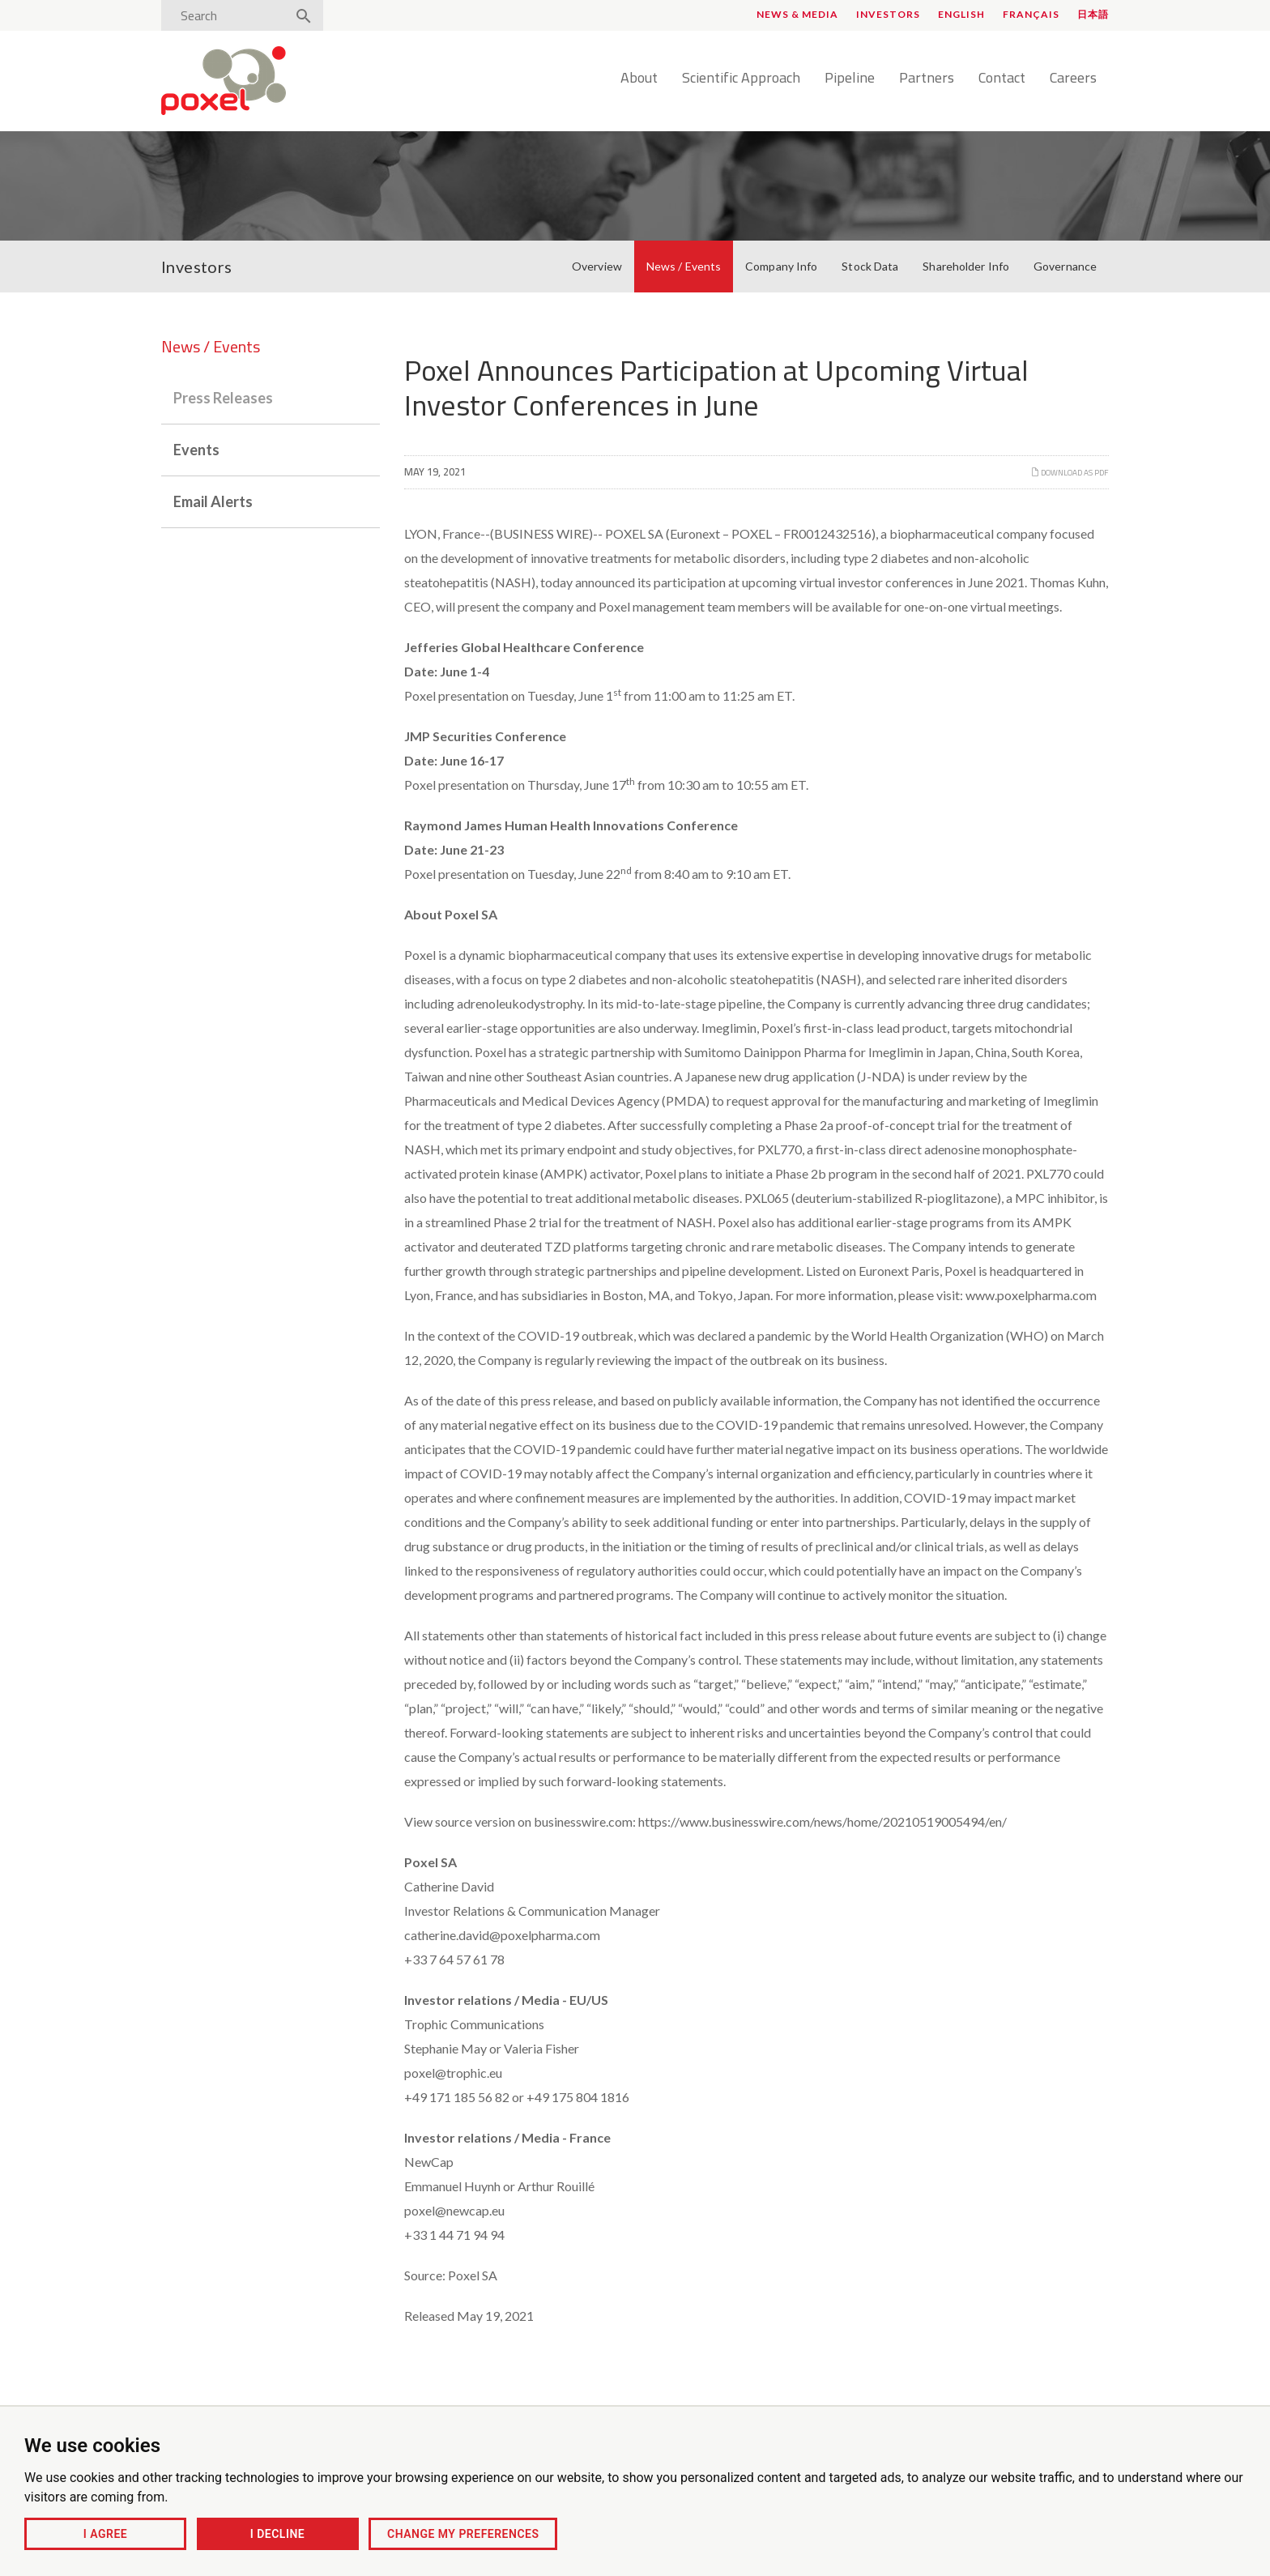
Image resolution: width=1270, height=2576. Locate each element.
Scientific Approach (741, 78)
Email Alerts (213, 501)
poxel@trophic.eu (453, 2072)
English (961, 14)
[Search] (228, 15)
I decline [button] (277, 2533)
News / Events (683, 266)
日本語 (1093, 14)
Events (196, 449)
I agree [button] (105, 2533)
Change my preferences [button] (463, 2533)
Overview (597, 266)
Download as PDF (1070, 472)
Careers (1073, 78)
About (639, 78)
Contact (1001, 78)
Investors (888, 14)
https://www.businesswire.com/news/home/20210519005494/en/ (822, 1821)
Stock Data (870, 266)
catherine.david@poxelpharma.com (502, 1935)
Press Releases (223, 398)
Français (1031, 14)
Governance (1065, 266)
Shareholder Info (966, 266)
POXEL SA (634, 533)
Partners (926, 78)
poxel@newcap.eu (454, 2210)
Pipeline (850, 78)
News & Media (797, 14)
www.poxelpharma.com (1031, 1295)
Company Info (781, 266)
